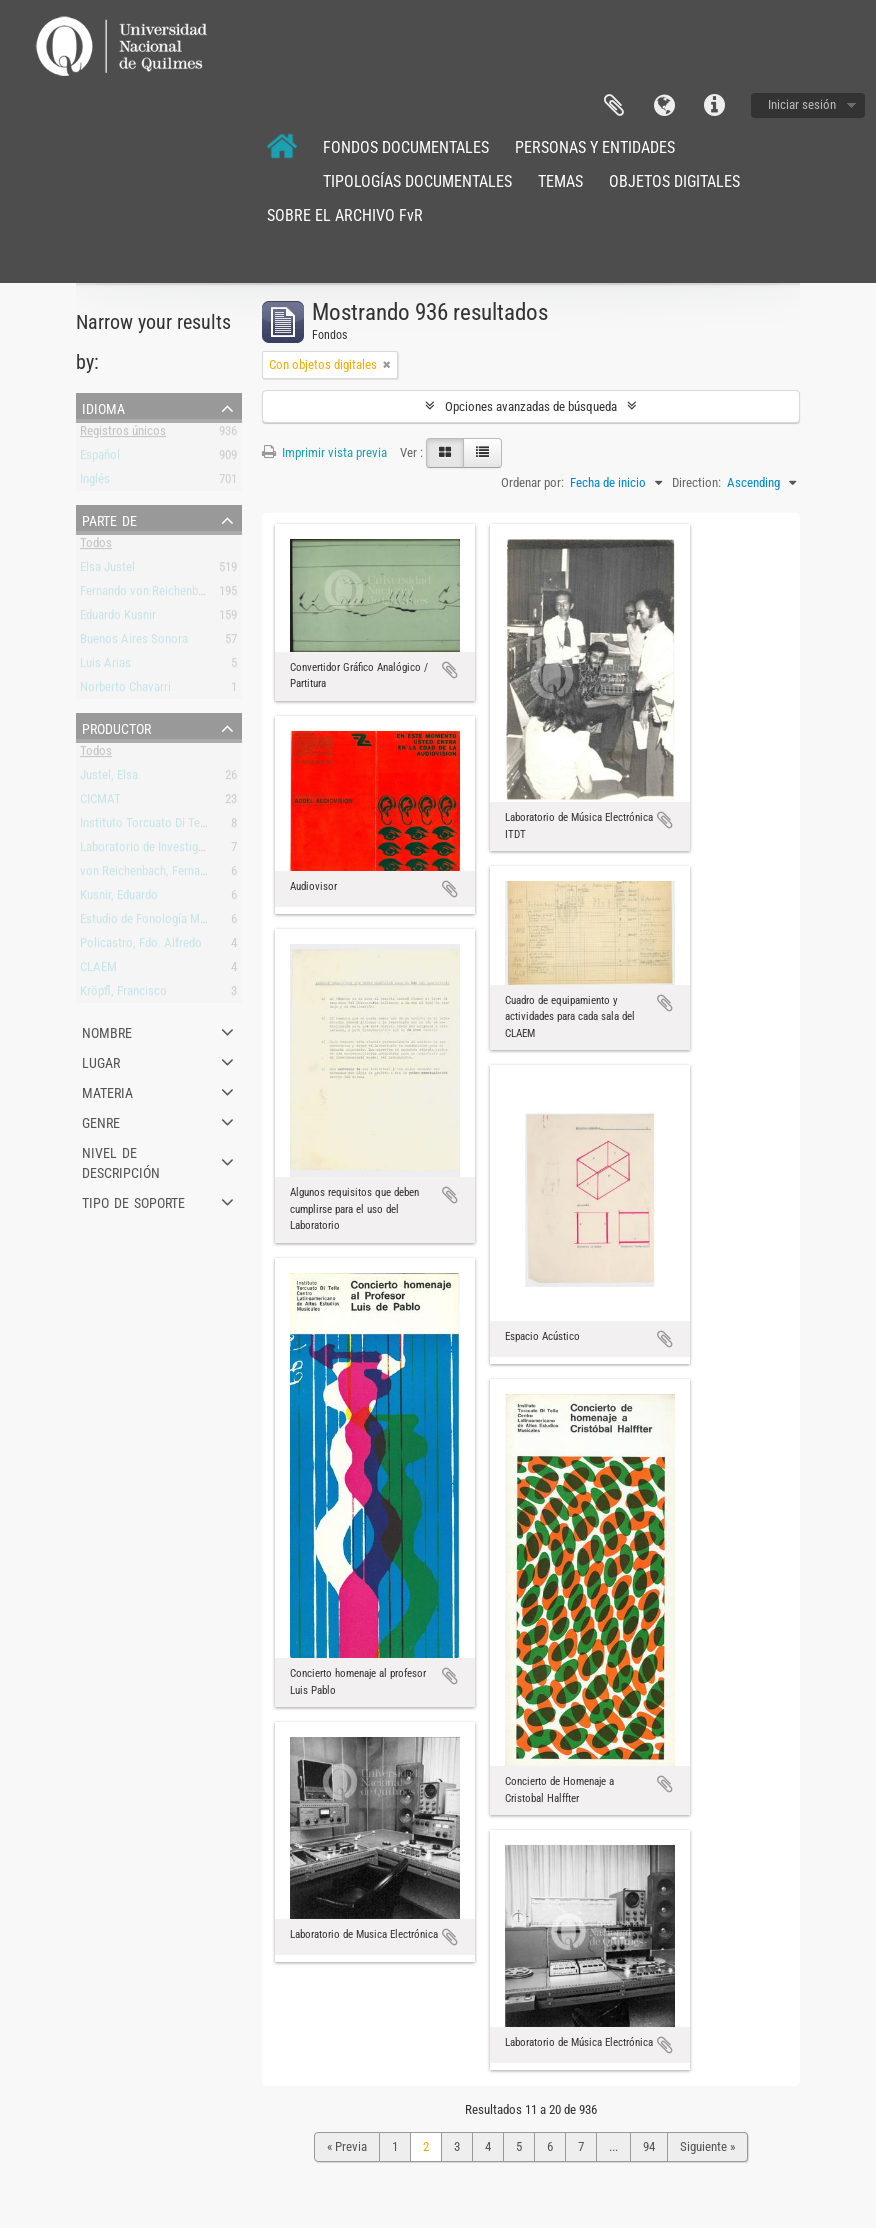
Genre (101, 1121)
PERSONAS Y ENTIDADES (595, 147)
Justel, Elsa (109, 778)
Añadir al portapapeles (450, 670)
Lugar (101, 1061)
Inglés (95, 482)
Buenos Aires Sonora (134, 642)
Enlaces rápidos (714, 106)
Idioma (664, 106)
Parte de (109, 519)
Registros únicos (123, 434)
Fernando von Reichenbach (148, 594)
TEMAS (560, 181)
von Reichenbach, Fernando (149, 874)
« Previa (347, 2146)
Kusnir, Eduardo (119, 898)
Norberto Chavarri (125, 690)
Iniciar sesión (802, 104)
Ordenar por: (532, 482)
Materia (107, 1091)
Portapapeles (614, 106)
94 (649, 2146)
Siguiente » (707, 2146)
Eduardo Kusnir (118, 618)
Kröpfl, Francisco (123, 994)
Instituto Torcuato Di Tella (146, 826)
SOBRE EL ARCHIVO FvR (345, 215)
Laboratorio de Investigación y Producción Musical (209, 850)
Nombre (107, 1031)
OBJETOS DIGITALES (674, 181)
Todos (96, 546)
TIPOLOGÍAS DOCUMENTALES (417, 181)
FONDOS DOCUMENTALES (406, 147)
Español (100, 458)
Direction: (696, 482)
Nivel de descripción (121, 1161)
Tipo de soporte (133, 1201)
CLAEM (98, 970)
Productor (116, 727)
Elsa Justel (107, 570)
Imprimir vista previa (324, 452)
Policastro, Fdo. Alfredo (141, 946)
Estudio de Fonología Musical (155, 922)
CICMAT (100, 802)
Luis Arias (105, 666)
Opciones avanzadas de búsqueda (531, 406)
